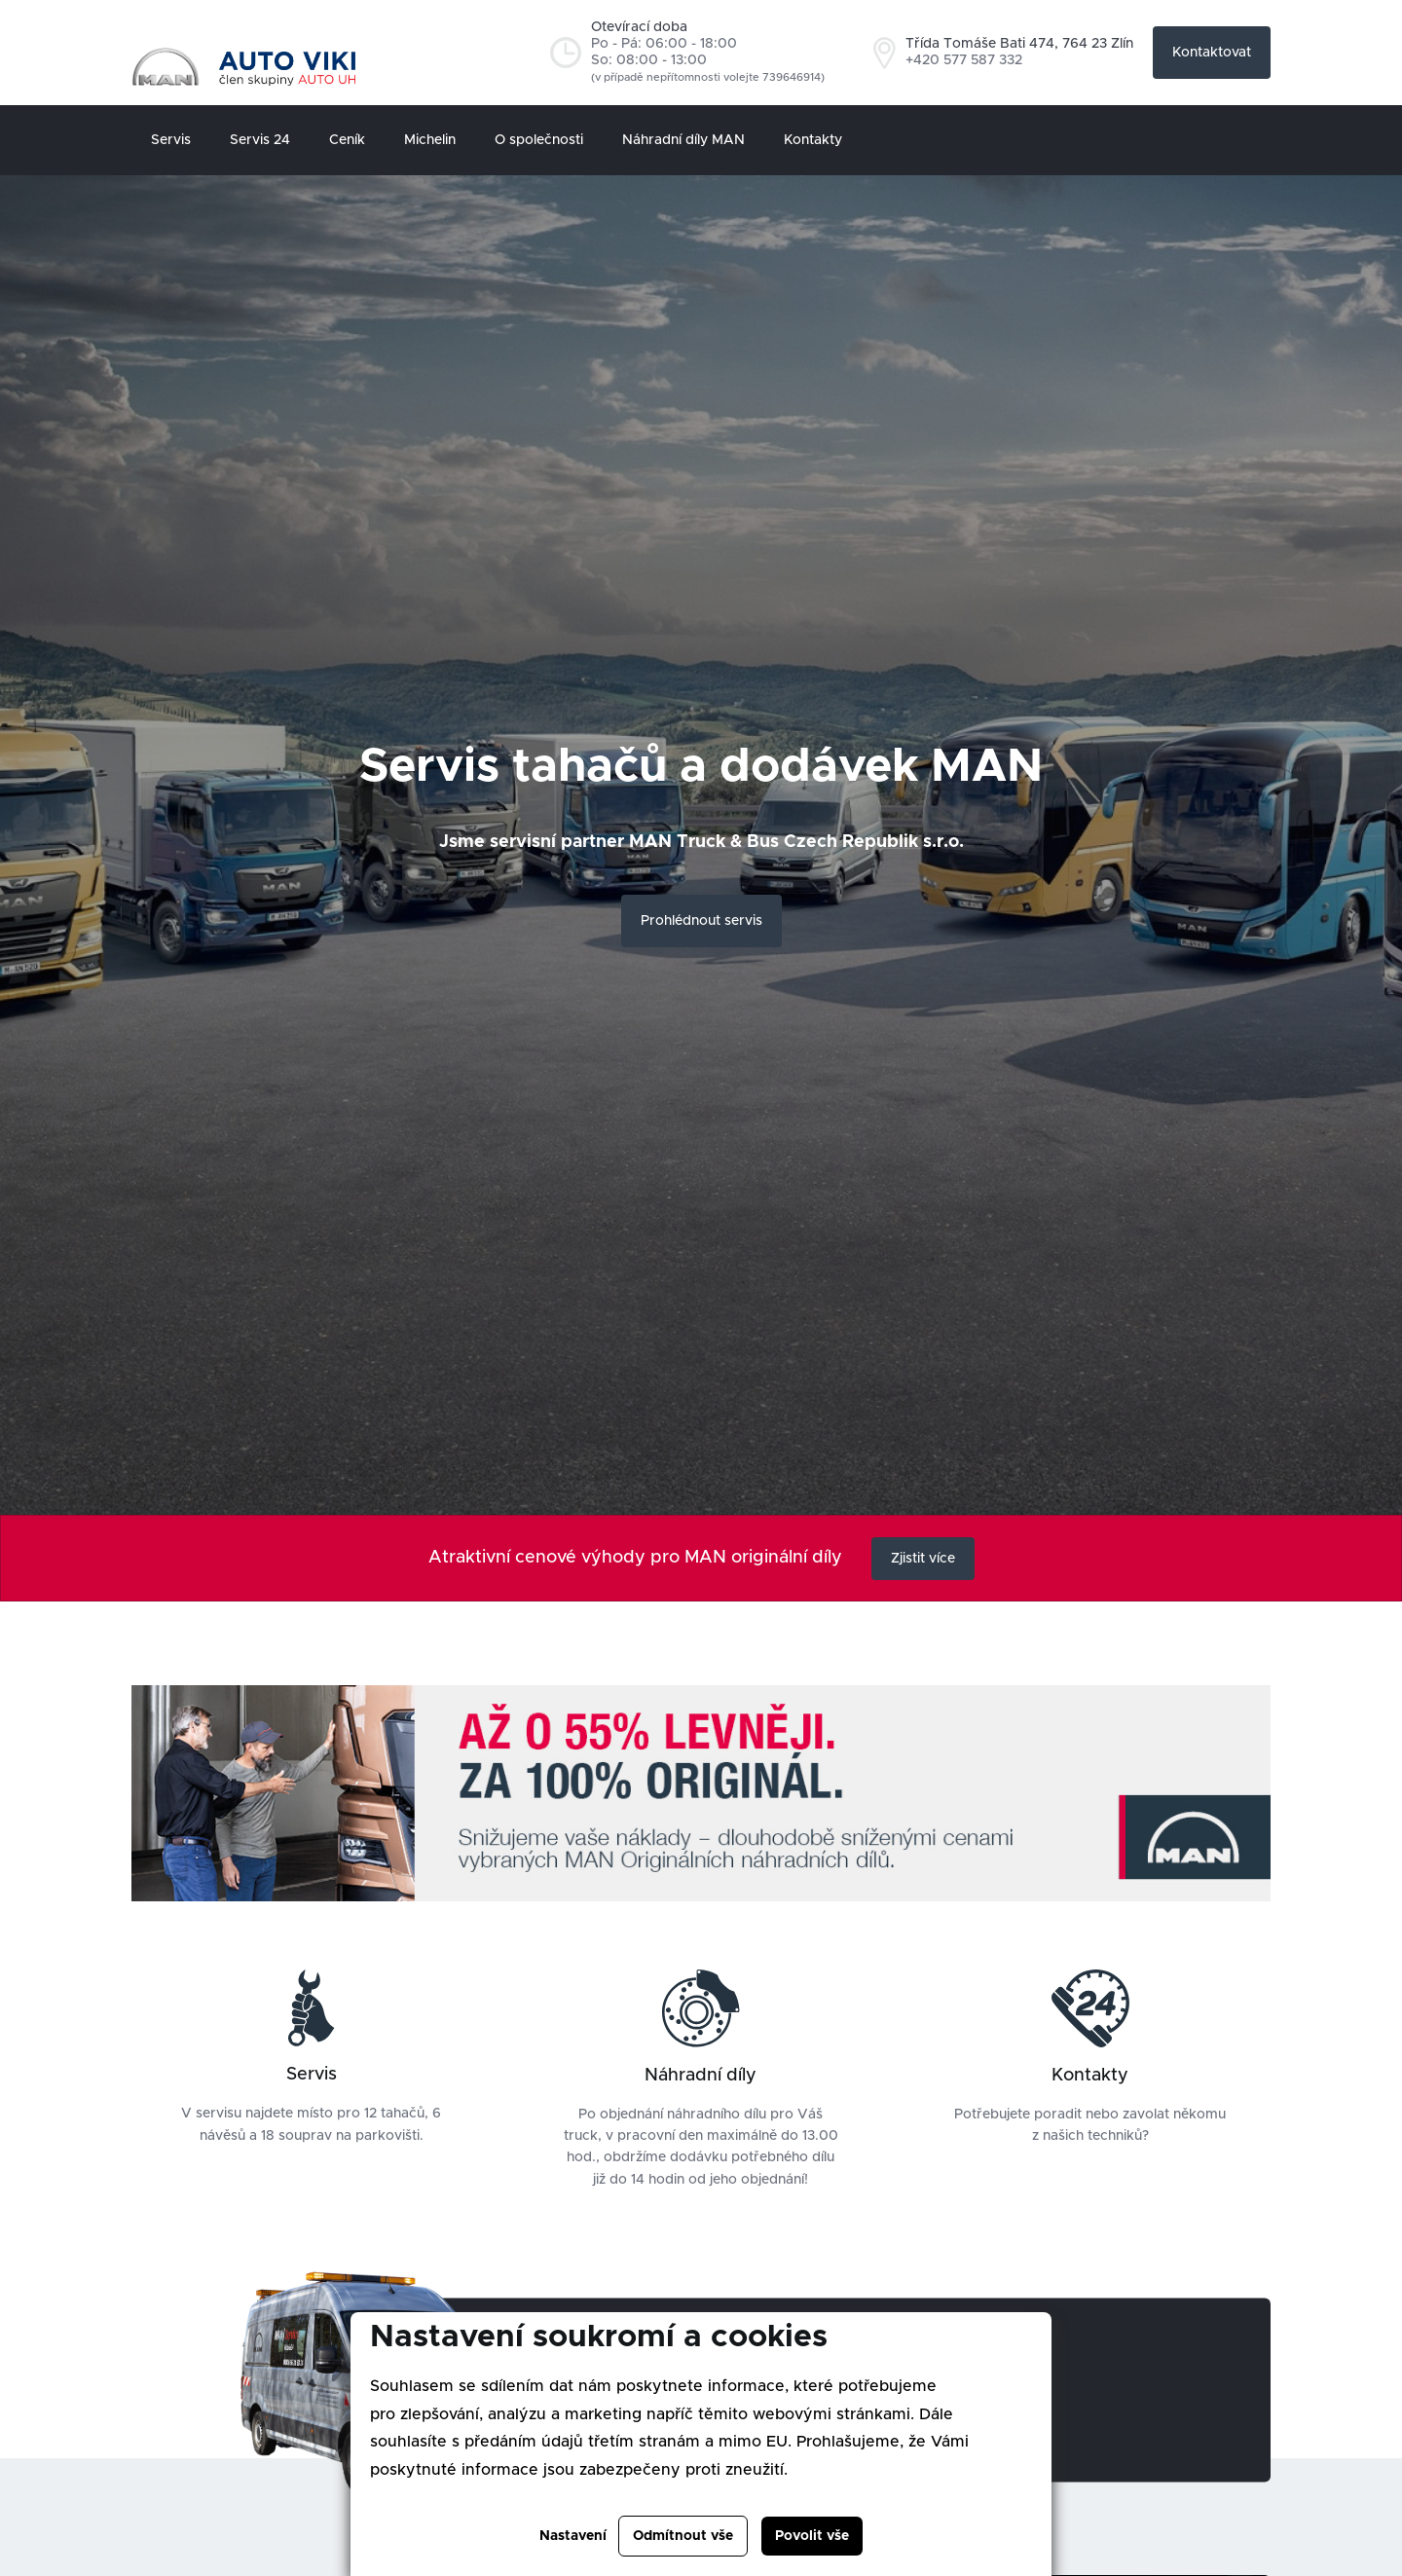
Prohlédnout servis (701, 921)
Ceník (347, 140)
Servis (171, 140)
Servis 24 (260, 140)
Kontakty (813, 140)
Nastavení (573, 2536)
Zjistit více (923, 1558)
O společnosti (539, 140)
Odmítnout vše (683, 2536)
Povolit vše (812, 2536)
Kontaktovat (1211, 52)
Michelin (430, 140)
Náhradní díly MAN (683, 140)
